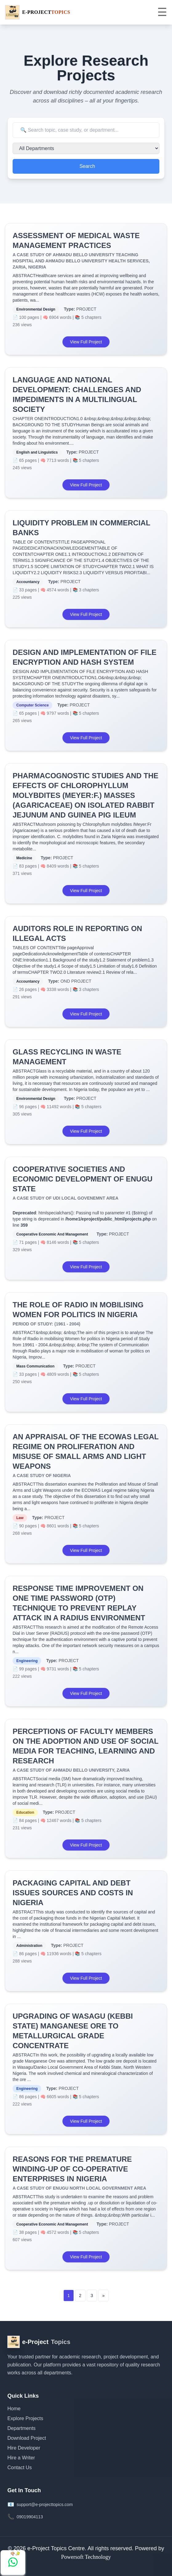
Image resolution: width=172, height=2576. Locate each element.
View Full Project (86, 341)
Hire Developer (23, 2447)
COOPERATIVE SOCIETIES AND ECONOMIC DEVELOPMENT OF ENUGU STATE (83, 1179)
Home (14, 2408)
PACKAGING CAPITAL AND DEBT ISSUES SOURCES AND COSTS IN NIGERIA (73, 1893)
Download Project (26, 2438)
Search (87, 166)
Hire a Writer (21, 2457)
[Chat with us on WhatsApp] (13, 2562)
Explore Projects (25, 2418)
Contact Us (19, 2467)
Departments (21, 2428)
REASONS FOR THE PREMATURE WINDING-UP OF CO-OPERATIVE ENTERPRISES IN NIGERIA (72, 2169)
